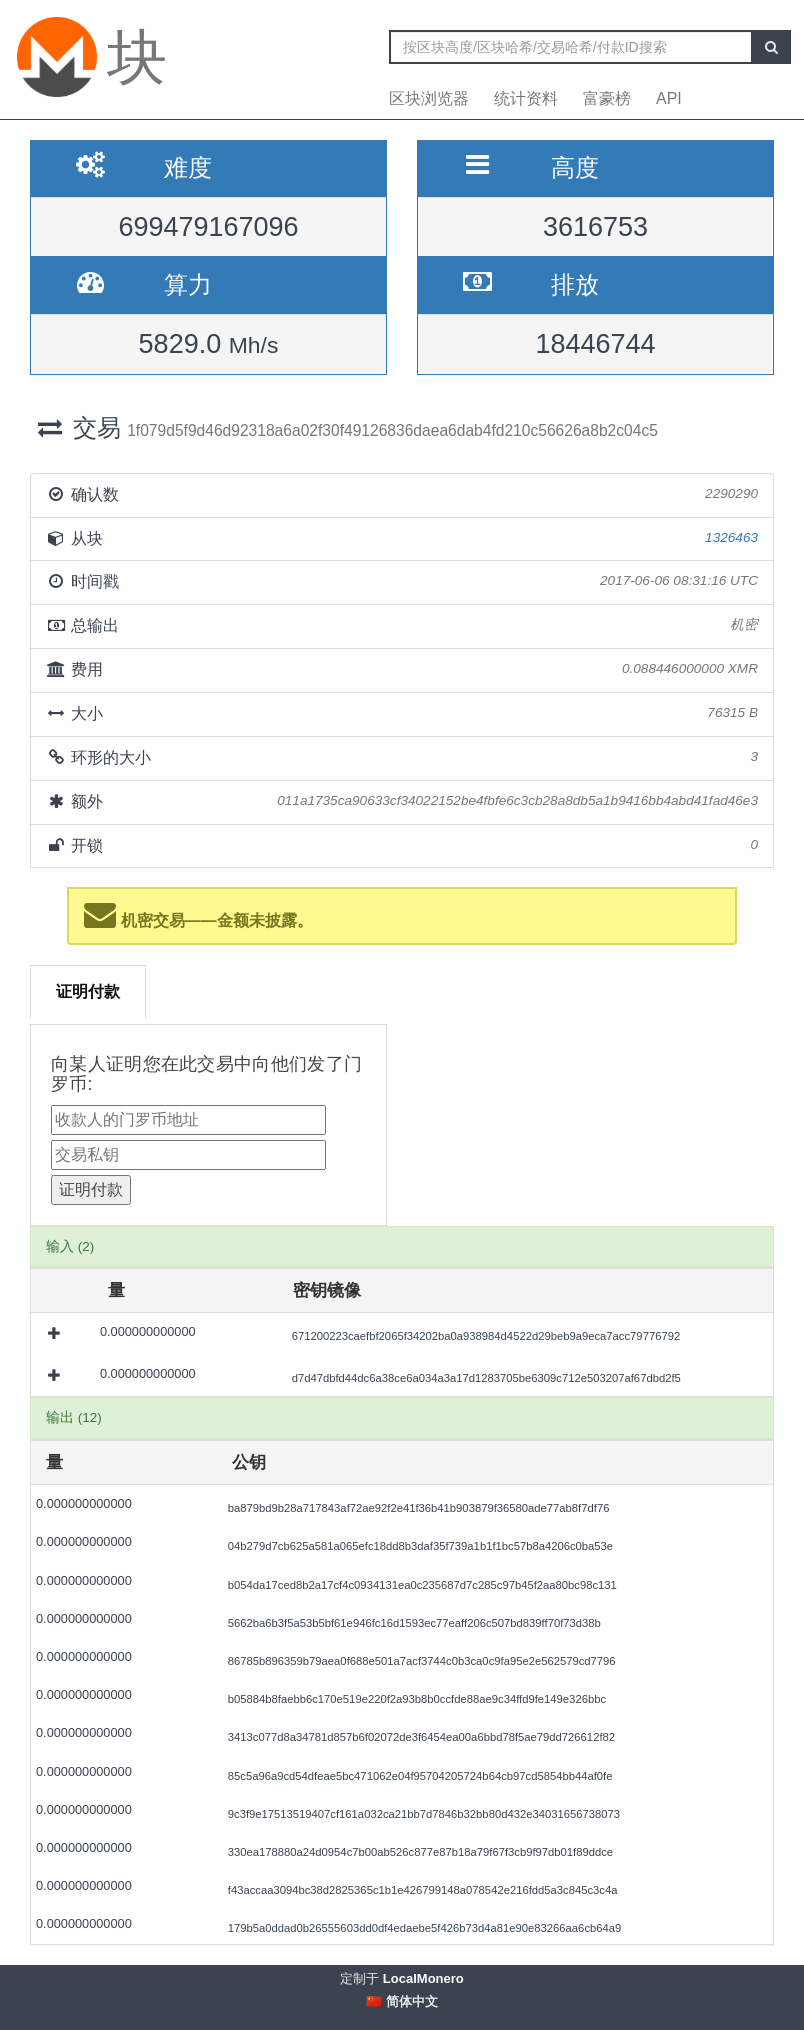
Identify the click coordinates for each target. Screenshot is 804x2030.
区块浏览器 (429, 98)
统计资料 (526, 98)
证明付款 (88, 991)
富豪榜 (607, 98)
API (669, 98)
